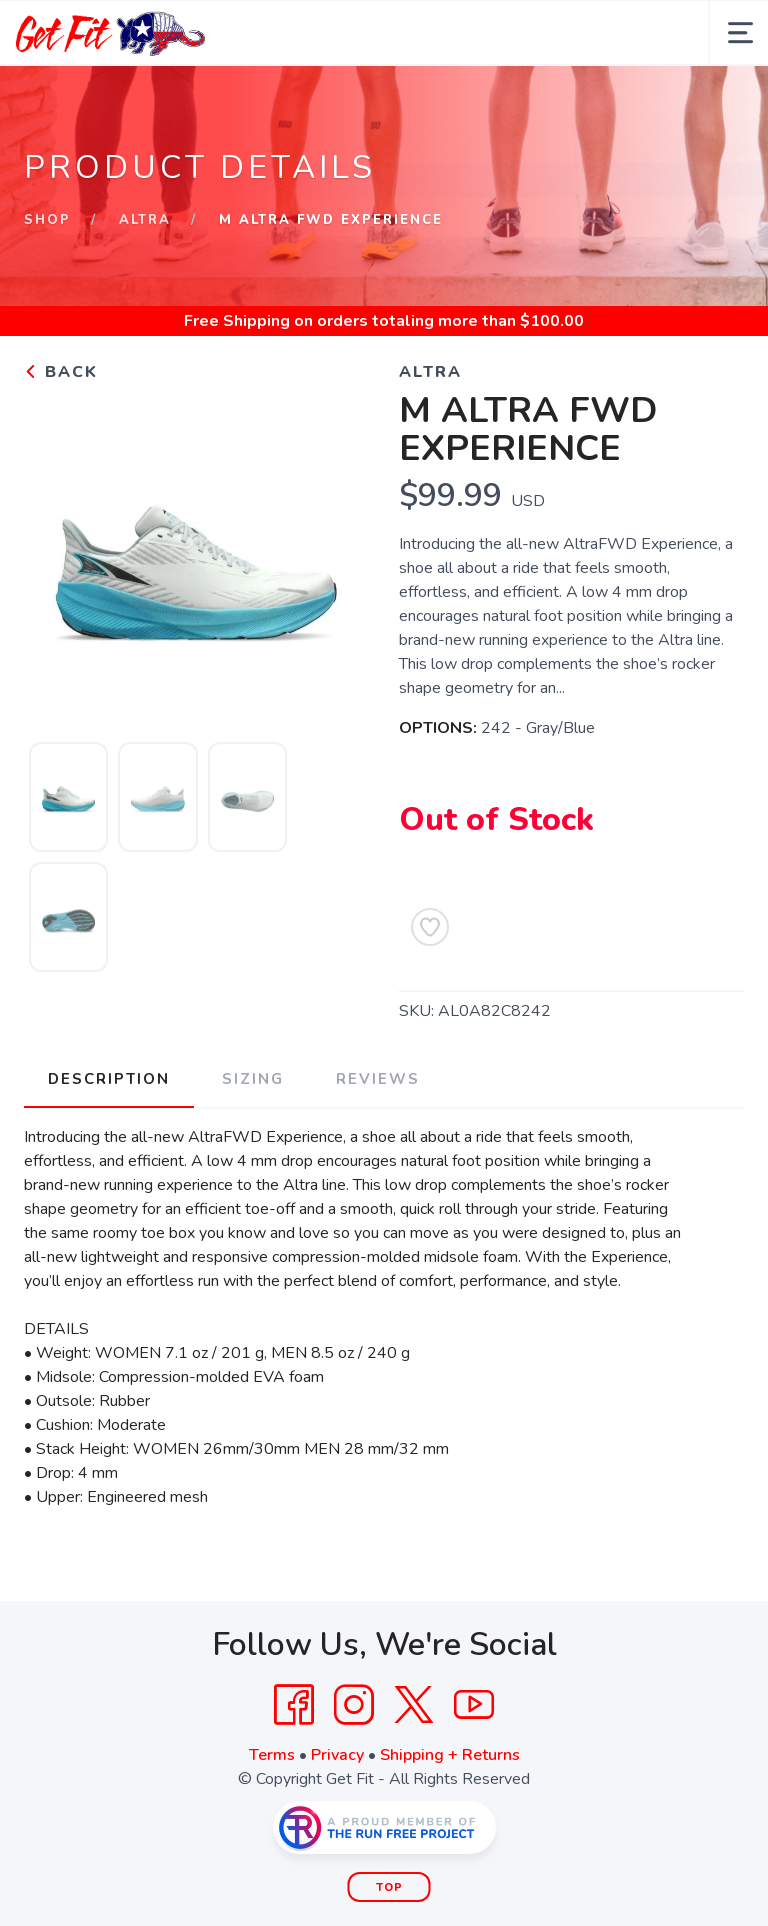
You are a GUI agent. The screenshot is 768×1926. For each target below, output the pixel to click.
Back (61, 372)
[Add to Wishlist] (430, 927)
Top (389, 1887)
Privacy (337, 1755)
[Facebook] (294, 1705)
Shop (47, 220)
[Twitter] (414, 1705)
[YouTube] (474, 1705)
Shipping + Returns (450, 1755)
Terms (272, 1755)
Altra (145, 220)
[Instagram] (354, 1705)
